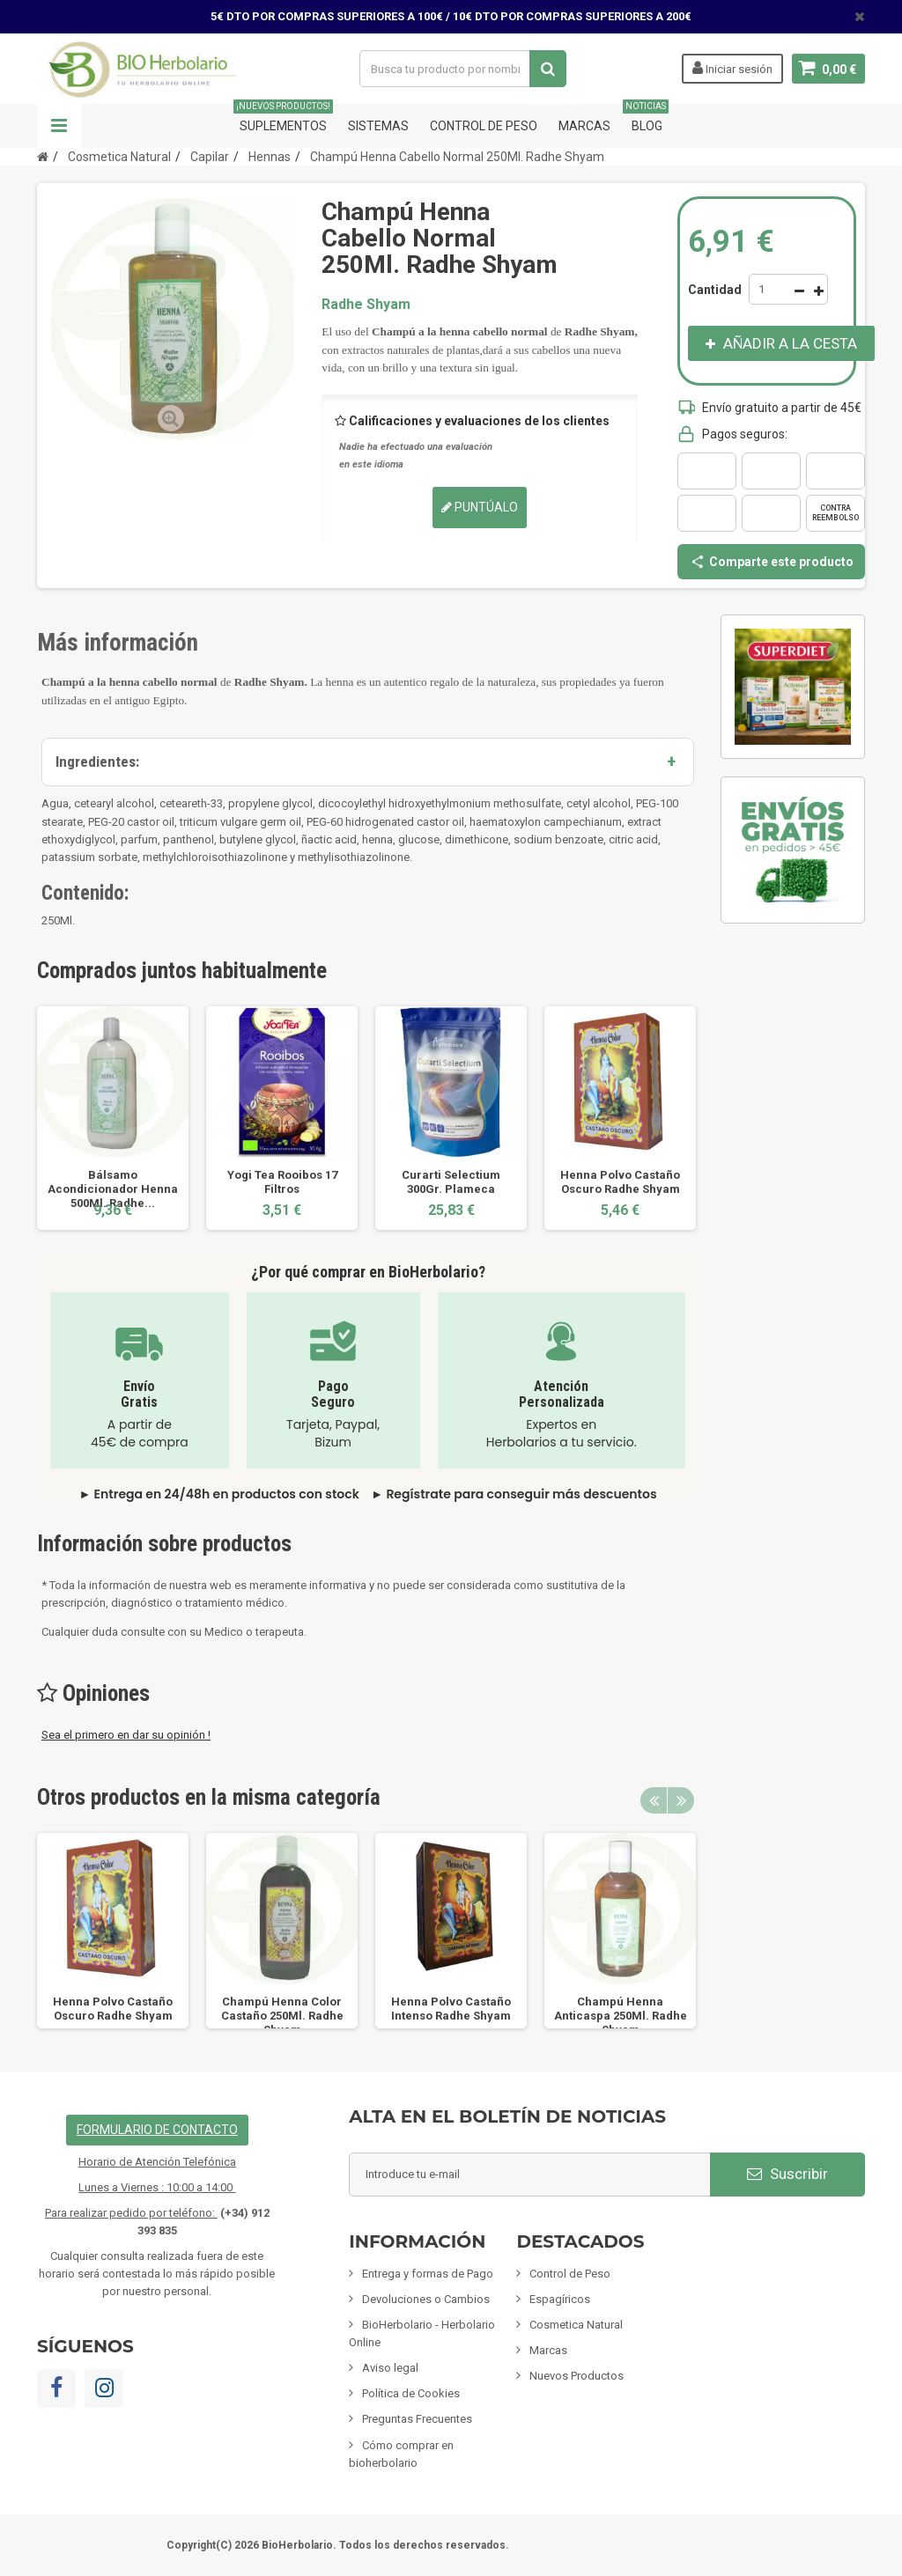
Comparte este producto (772, 562)
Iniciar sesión (732, 68)
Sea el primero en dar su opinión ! (126, 1734)
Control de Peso (483, 126)
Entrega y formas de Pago (427, 2273)
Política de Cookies (411, 2393)
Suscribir (787, 2173)
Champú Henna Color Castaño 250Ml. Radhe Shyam (282, 2015)
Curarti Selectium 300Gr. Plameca (451, 1182)
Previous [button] (653, 1800)
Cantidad (715, 290)
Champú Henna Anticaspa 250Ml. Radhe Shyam (620, 2015)
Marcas (584, 126)
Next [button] (681, 1800)
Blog (647, 118)
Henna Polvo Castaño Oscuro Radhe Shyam (620, 1182)
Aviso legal (390, 2367)
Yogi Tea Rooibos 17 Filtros (282, 1182)
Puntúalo (479, 507)
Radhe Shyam (366, 304)
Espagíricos (559, 2299)
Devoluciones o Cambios (426, 2299)
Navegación (59, 126)
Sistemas (378, 126)
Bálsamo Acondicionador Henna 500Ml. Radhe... (113, 1189)
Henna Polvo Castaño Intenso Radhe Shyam (451, 2008)
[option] (112, 1117)
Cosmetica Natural (576, 2324)
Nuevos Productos (576, 2375)
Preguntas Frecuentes (417, 2418)
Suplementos (283, 118)
